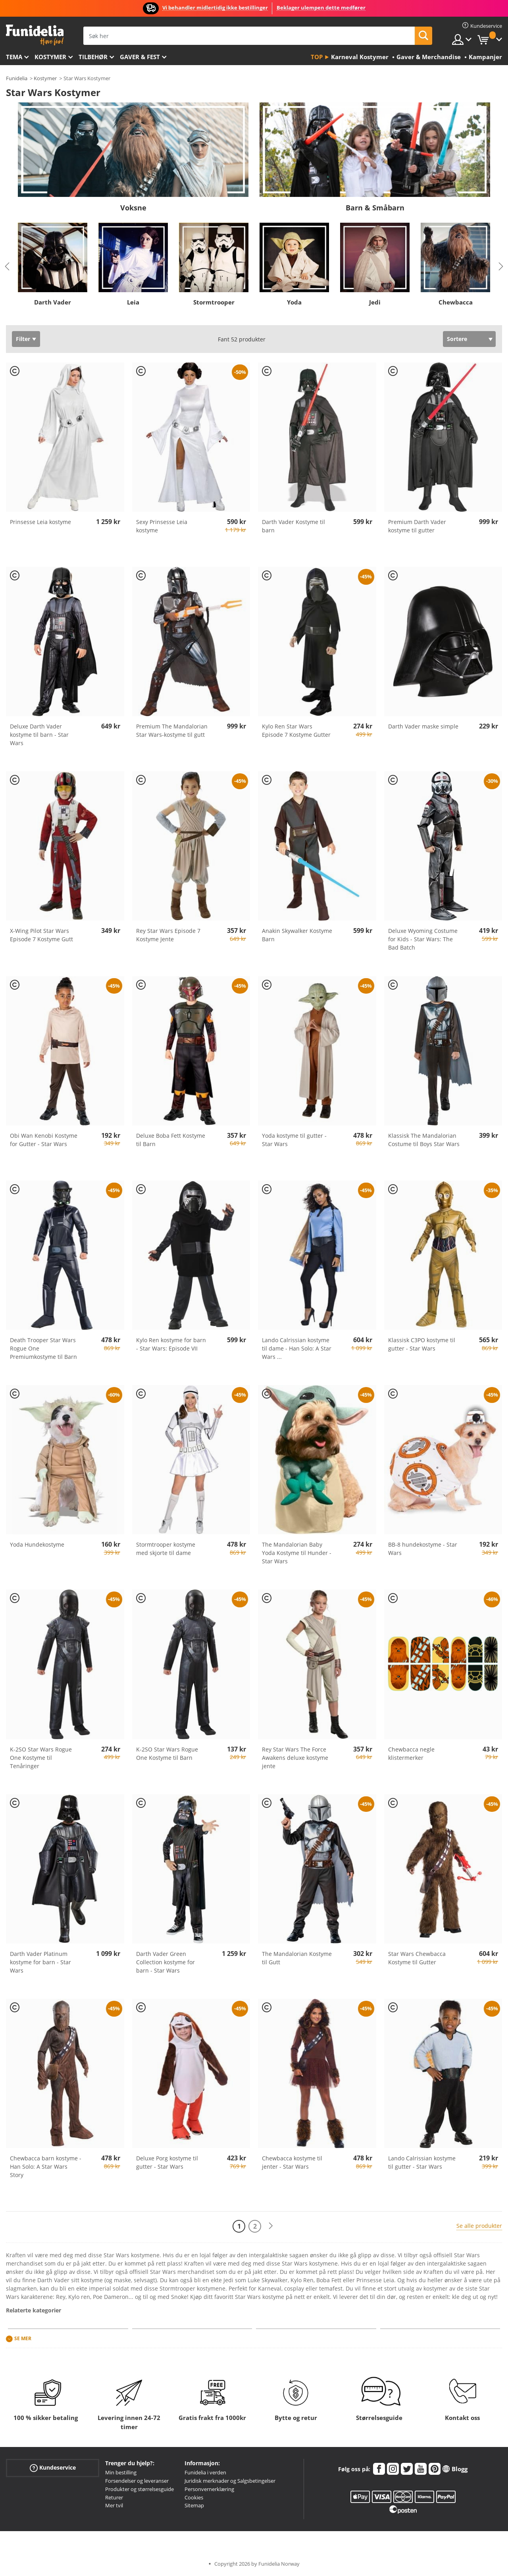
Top (317, 57)
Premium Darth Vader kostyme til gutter (417, 526)
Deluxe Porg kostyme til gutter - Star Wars (167, 2162)
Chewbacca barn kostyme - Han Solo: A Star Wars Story (45, 2166)
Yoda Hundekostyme (37, 1544)
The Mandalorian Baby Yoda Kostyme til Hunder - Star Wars (296, 1553)
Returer (114, 2497)
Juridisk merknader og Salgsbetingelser (230, 2480)
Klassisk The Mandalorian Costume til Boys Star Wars (424, 1140)
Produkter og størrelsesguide (139, 2489)
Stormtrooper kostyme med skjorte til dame (165, 1549)
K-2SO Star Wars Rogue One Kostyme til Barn (167, 1753)
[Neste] (270, 2226)
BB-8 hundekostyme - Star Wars (422, 1549)
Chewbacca (456, 302)
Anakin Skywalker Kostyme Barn (297, 935)
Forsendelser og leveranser (137, 2480)
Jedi (375, 302)
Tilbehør (93, 57)
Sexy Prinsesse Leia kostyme (161, 526)
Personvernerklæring (209, 2489)
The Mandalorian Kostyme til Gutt (297, 1958)
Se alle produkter (479, 2225)
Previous (7, 266)
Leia (133, 302)
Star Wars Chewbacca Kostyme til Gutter (417, 1958)
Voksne (133, 207)
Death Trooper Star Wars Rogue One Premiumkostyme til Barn (43, 1348)
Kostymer (50, 57)
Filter (23, 339)
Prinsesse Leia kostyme (40, 522)
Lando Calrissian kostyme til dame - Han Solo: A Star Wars (296, 1348)
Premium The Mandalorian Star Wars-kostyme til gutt (172, 730)
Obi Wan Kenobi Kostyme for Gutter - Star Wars (43, 1140)
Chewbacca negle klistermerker (411, 1753)
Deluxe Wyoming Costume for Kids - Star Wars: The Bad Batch (423, 939)
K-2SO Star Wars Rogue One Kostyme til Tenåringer (41, 1758)
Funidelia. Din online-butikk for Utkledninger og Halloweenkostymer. (35, 35)
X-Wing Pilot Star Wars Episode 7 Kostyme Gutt (41, 935)
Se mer (22, 2338)
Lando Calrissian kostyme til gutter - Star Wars (422, 2162)
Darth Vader (52, 302)
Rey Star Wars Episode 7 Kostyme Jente (168, 935)
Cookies (194, 2497)
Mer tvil (114, 2505)
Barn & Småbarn (375, 207)
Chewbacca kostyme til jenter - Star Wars (292, 2162)
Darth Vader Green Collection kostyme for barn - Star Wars (165, 1962)
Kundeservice (53, 2468)
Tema (14, 57)
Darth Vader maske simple (423, 726)
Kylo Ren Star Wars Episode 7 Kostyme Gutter (296, 730)
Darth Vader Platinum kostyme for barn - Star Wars (40, 1962)
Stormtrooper (214, 302)
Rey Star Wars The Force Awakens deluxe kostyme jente (295, 1758)
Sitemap (194, 2505)
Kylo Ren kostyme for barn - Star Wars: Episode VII (171, 1344)
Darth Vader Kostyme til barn (293, 526)
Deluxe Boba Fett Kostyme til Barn (170, 1140)
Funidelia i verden (205, 2472)
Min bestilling (121, 2472)
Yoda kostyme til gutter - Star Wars (294, 1140)
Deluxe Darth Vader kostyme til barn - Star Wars (39, 735)
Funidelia (16, 78)
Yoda (294, 302)
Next (501, 266)
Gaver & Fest (140, 57)
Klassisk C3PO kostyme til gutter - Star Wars (421, 1344)
